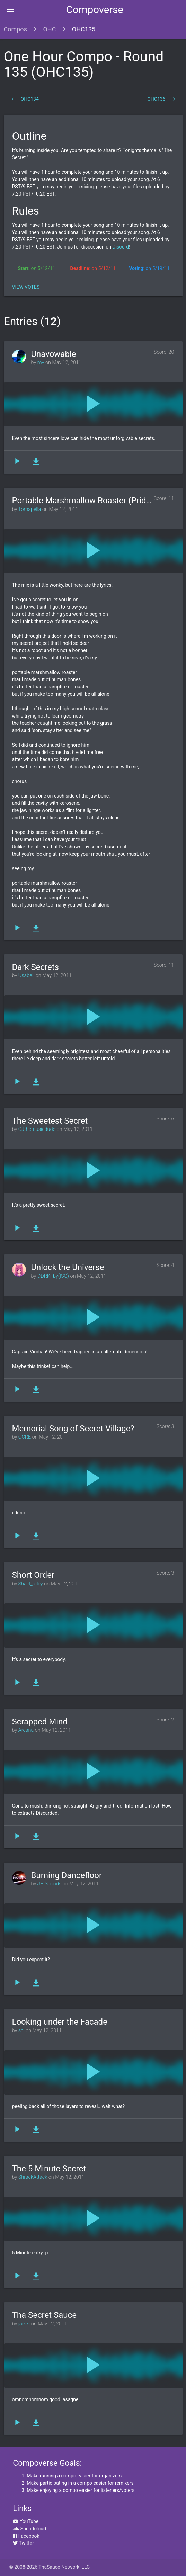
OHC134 (24, 99)
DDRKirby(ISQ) (53, 1276)
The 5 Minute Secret (49, 2168)
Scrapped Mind (40, 1722)
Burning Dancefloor (66, 1875)
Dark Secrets (35, 967)
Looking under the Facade (59, 2022)
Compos (15, 29)
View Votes (25, 287)
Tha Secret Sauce (44, 2315)
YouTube (25, 2521)
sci (21, 2031)
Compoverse (94, 10)
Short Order (33, 1575)
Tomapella (29, 509)
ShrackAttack (32, 2177)
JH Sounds (49, 1884)
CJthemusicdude (36, 1129)
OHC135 (83, 29)
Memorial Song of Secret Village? (73, 1428)
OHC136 (162, 99)
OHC (49, 29)
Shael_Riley (30, 1584)
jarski (24, 2324)
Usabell (26, 976)
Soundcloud (29, 2528)
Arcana (26, 1730)
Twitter (23, 2543)
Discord (120, 247)
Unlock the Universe (67, 1267)
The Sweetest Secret (50, 1121)
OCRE (24, 1437)
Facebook (26, 2536)
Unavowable (53, 354)
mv (40, 363)
